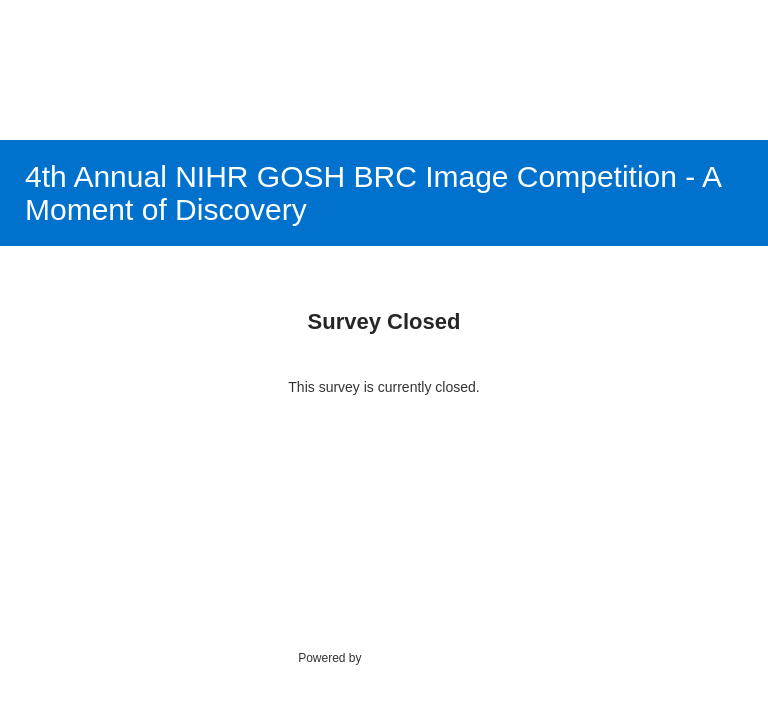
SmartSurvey (420, 657)
